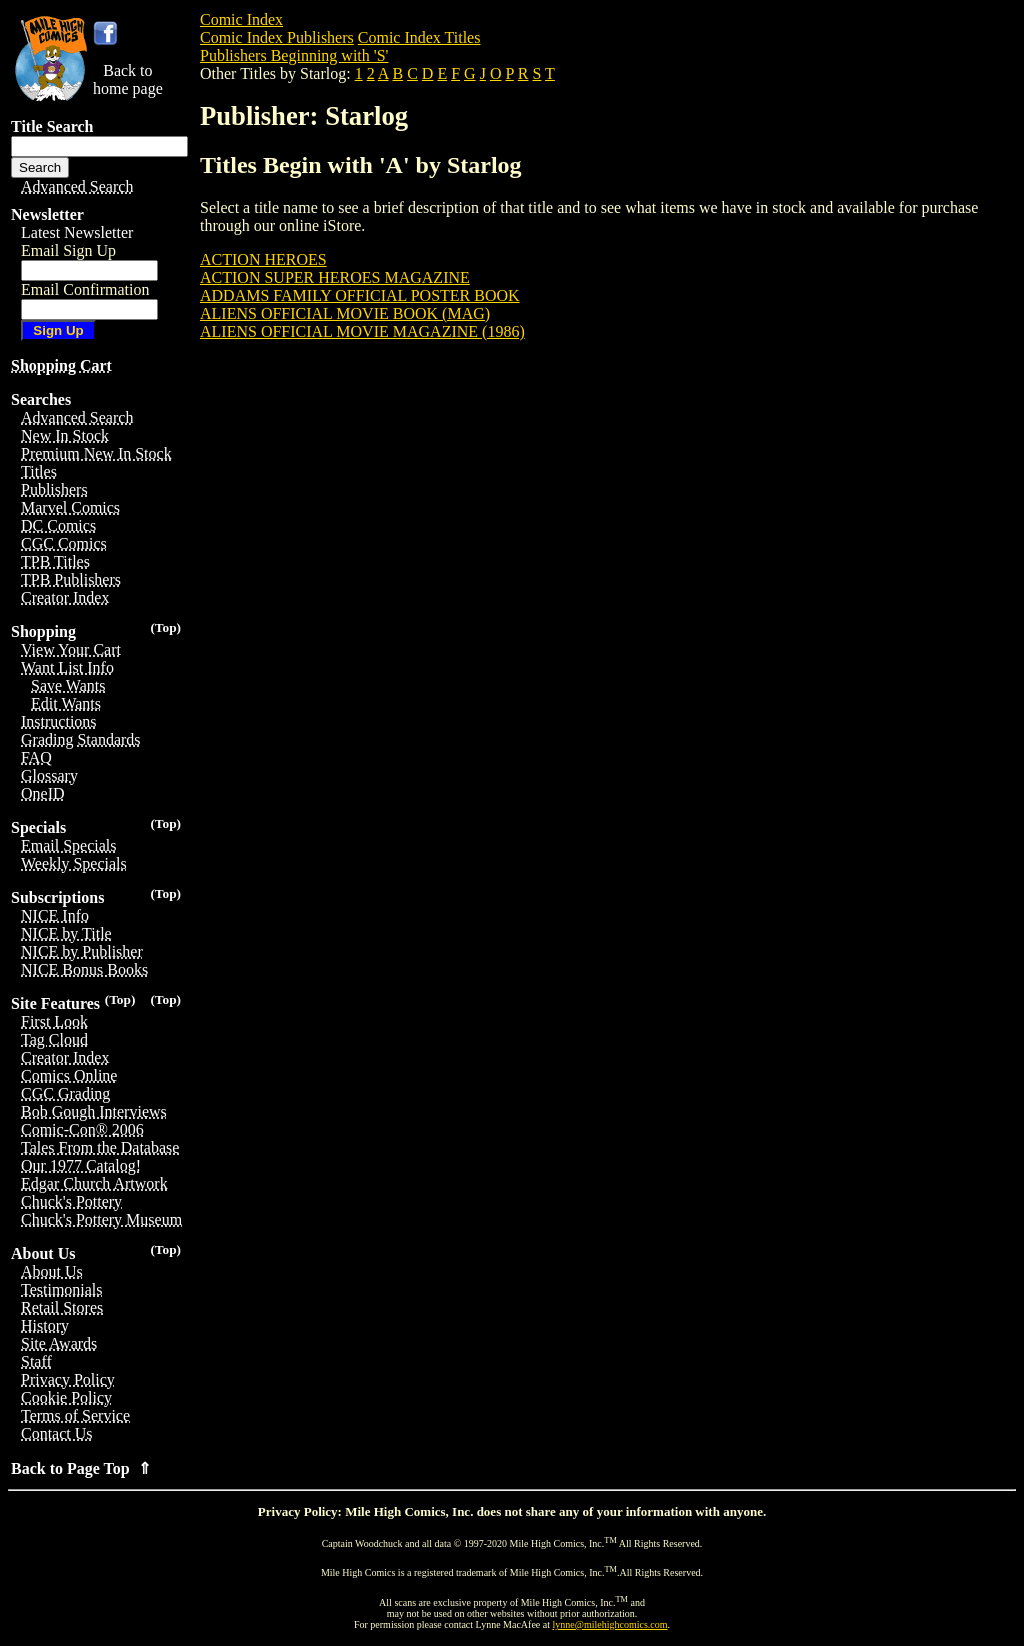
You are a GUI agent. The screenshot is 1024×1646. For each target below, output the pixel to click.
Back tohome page (128, 79)
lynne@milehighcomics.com (610, 1624)
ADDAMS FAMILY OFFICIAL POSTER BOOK (360, 295)
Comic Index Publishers (277, 37)
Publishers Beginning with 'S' (294, 55)
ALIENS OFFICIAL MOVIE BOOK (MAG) (345, 313)
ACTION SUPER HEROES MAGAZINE (335, 277)
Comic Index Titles (419, 37)
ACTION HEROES (263, 259)
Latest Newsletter (77, 232)
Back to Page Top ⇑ (81, 1468)
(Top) (165, 627)
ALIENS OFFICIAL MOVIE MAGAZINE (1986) (362, 331)
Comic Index (241, 19)
